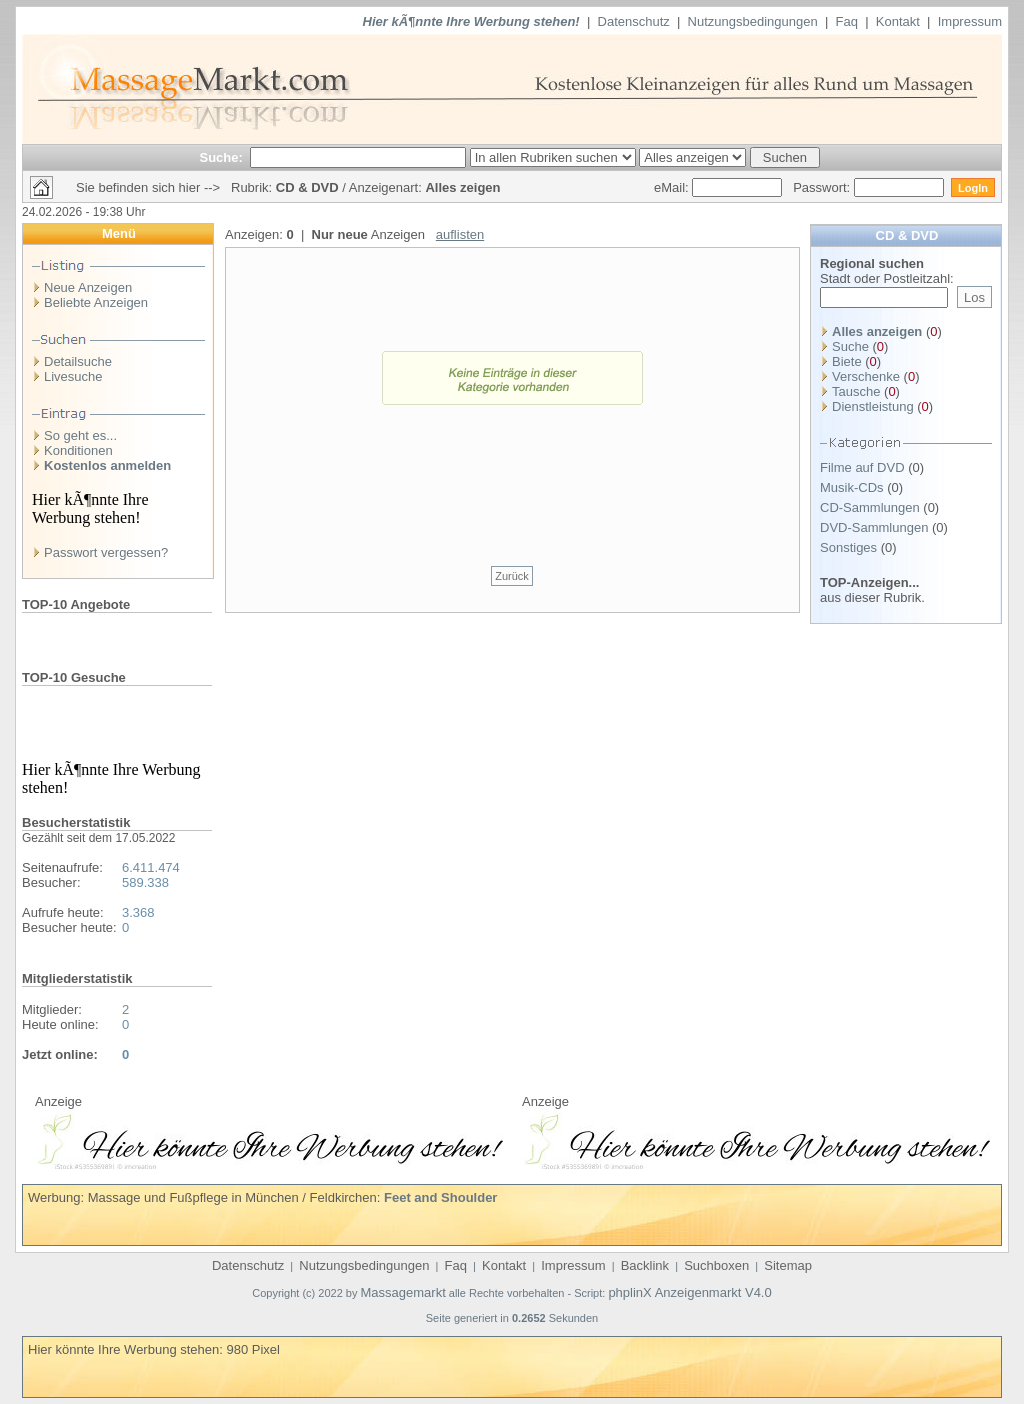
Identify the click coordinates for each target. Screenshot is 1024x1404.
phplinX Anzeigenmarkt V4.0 (689, 1292)
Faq (847, 21)
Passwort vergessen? (106, 552)
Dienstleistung (873, 406)
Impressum (970, 21)
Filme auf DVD (862, 467)
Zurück (512, 576)
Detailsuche (78, 361)
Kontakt (898, 21)
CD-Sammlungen (870, 507)
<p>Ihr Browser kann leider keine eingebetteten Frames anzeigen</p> (269, 1139)
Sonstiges (848, 547)
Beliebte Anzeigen (96, 302)
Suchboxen (716, 1265)
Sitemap (788, 1265)
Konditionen (78, 450)
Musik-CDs (852, 487)
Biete (847, 361)
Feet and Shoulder (440, 1197)
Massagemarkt (403, 1292)
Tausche (856, 391)
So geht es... (80, 435)
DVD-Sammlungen (874, 527)
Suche (850, 346)
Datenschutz (634, 21)
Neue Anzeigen (88, 287)
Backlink (645, 1265)
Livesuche (73, 376)
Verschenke (866, 376)
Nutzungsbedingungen (753, 21)
